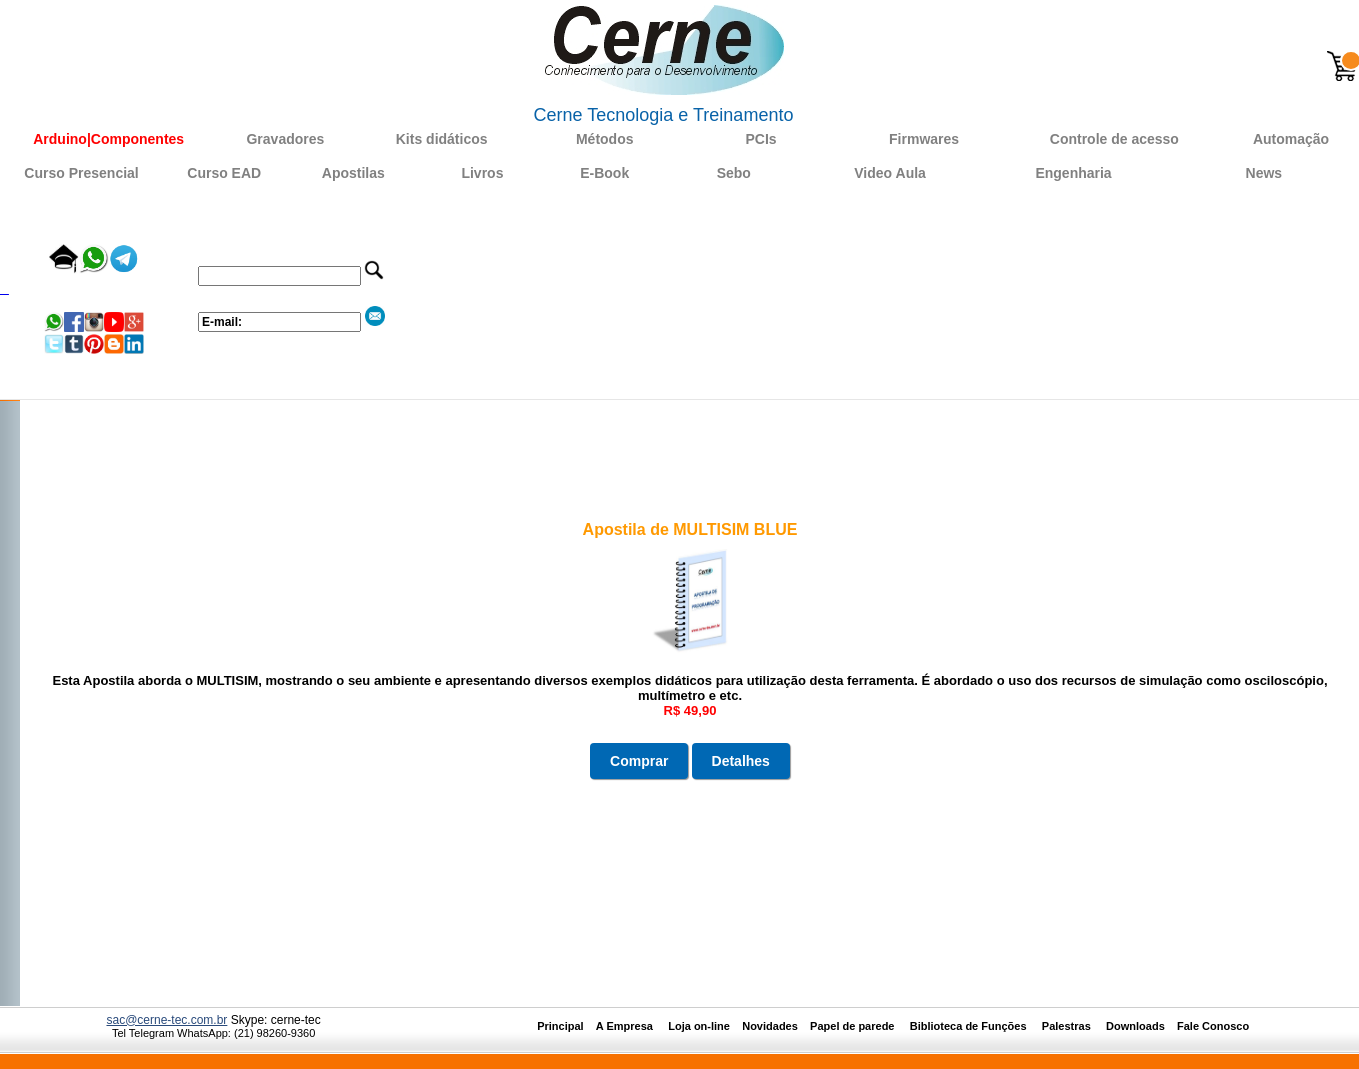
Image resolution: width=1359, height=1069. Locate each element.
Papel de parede (852, 1026)
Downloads (1135, 1026)
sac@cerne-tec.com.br (166, 1020)
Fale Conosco (1213, 1026)
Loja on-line (699, 1026)
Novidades (776, 1026)
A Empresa (630, 1026)
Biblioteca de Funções (970, 1026)
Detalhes (741, 761)
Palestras (1068, 1026)
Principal (560, 1026)
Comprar (639, 761)
